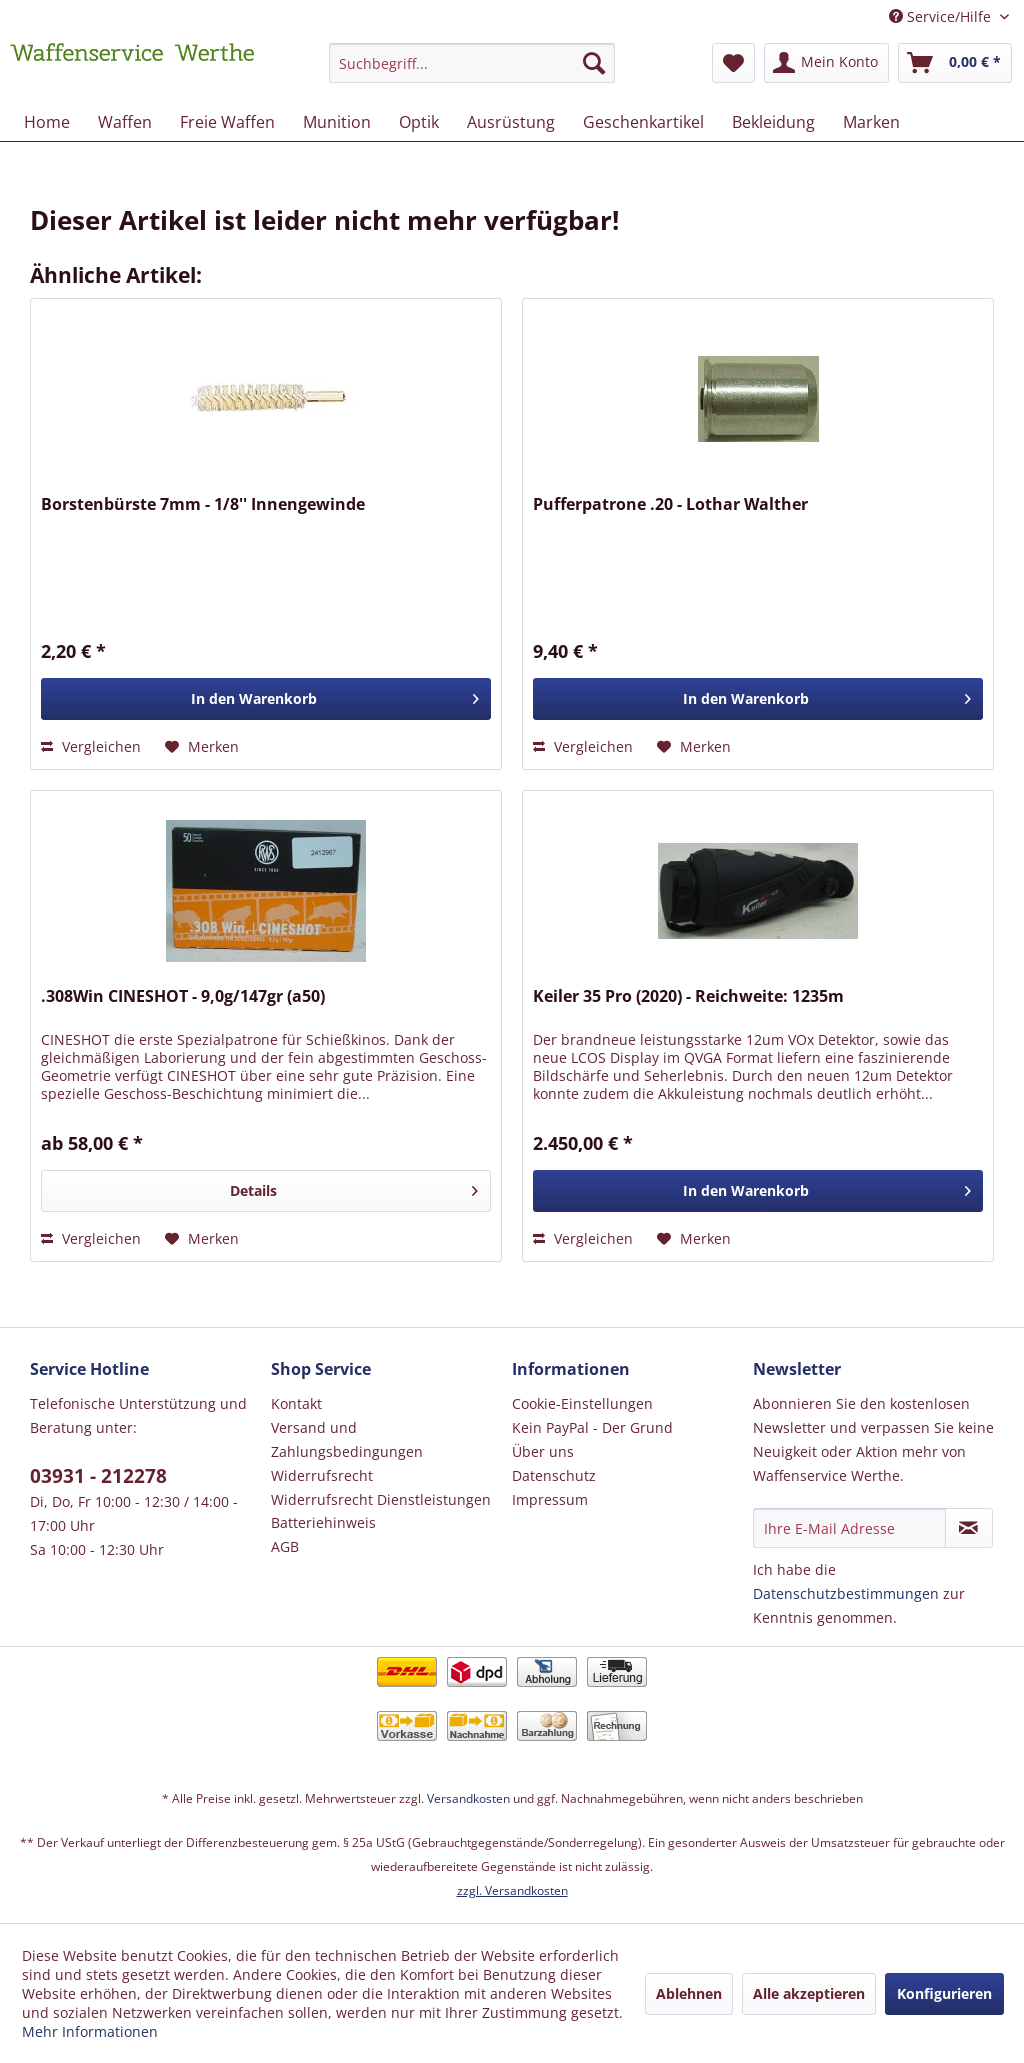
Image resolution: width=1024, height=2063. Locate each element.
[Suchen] (594, 63)
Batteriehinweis (323, 1522)
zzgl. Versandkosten (512, 1890)
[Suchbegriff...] (472, 63)
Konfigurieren (944, 1993)
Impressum (550, 1499)
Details (354, 1187)
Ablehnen (689, 1993)
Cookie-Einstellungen (582, 1403)
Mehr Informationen (90, 2031)
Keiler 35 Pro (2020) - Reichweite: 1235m (688, 996)
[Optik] (419, 122)
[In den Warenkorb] (266, 699)
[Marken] (871, 122)
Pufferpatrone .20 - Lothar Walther (670, 504)
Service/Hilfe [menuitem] (942, 16)
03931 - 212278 (98, 1476)
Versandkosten (468, 1798)
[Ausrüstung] (511, 122)
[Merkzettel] (733, 63)
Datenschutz (554, 1475)
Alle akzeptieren (809, 1993)
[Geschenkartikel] (643, 122)
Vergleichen (91, 746)
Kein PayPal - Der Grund (592, 1427)
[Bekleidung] (773, 122)
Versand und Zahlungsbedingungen (347, 1439)
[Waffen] (125, 122)
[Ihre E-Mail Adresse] (849, 1528)
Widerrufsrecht (322, 1475)
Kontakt (296, 1403)
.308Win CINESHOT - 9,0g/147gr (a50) (183, 996)
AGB (285, 1546)
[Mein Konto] (826, 63)
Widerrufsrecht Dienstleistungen (381, 1499)
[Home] (47, 122)
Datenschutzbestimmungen (846, 1593)
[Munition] (337, 122)
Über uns (543, 1451)
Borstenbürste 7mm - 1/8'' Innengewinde (203, 504)
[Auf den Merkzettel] (202, 747)
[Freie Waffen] (227, 122)
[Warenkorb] (955, 63)
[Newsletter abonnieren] (969, 1528)
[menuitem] (472, 72)
